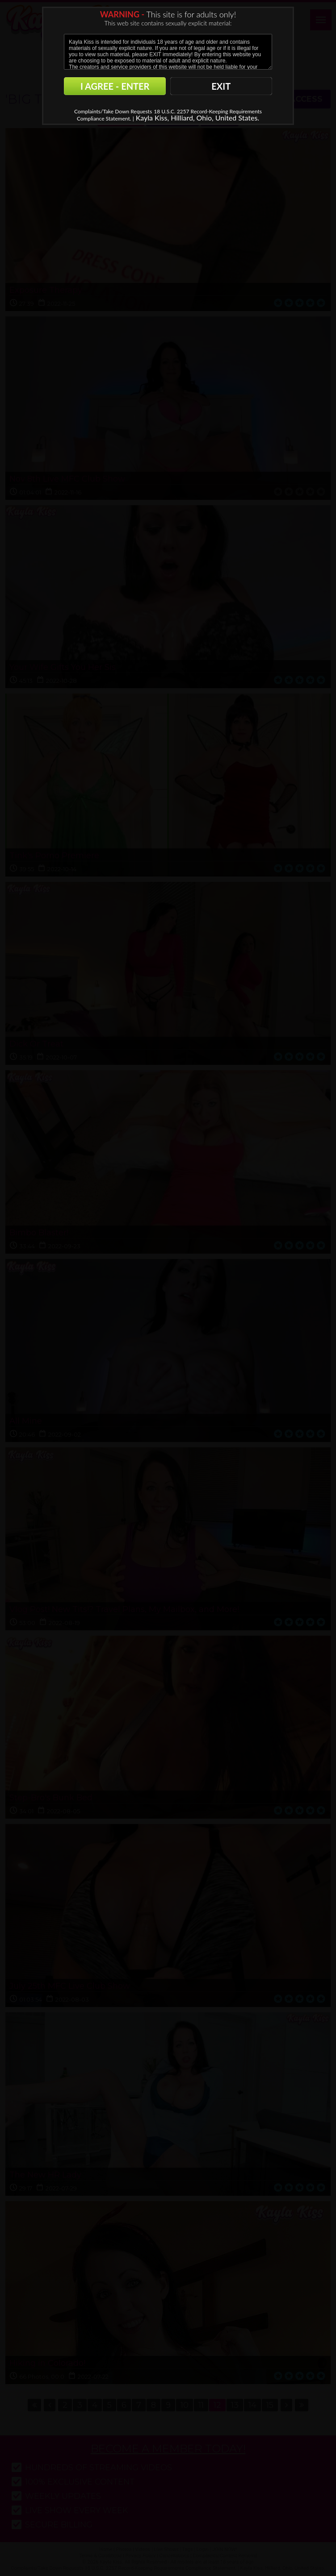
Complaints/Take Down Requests (113, 111)
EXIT (221, 86)
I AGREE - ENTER (114, 86)
